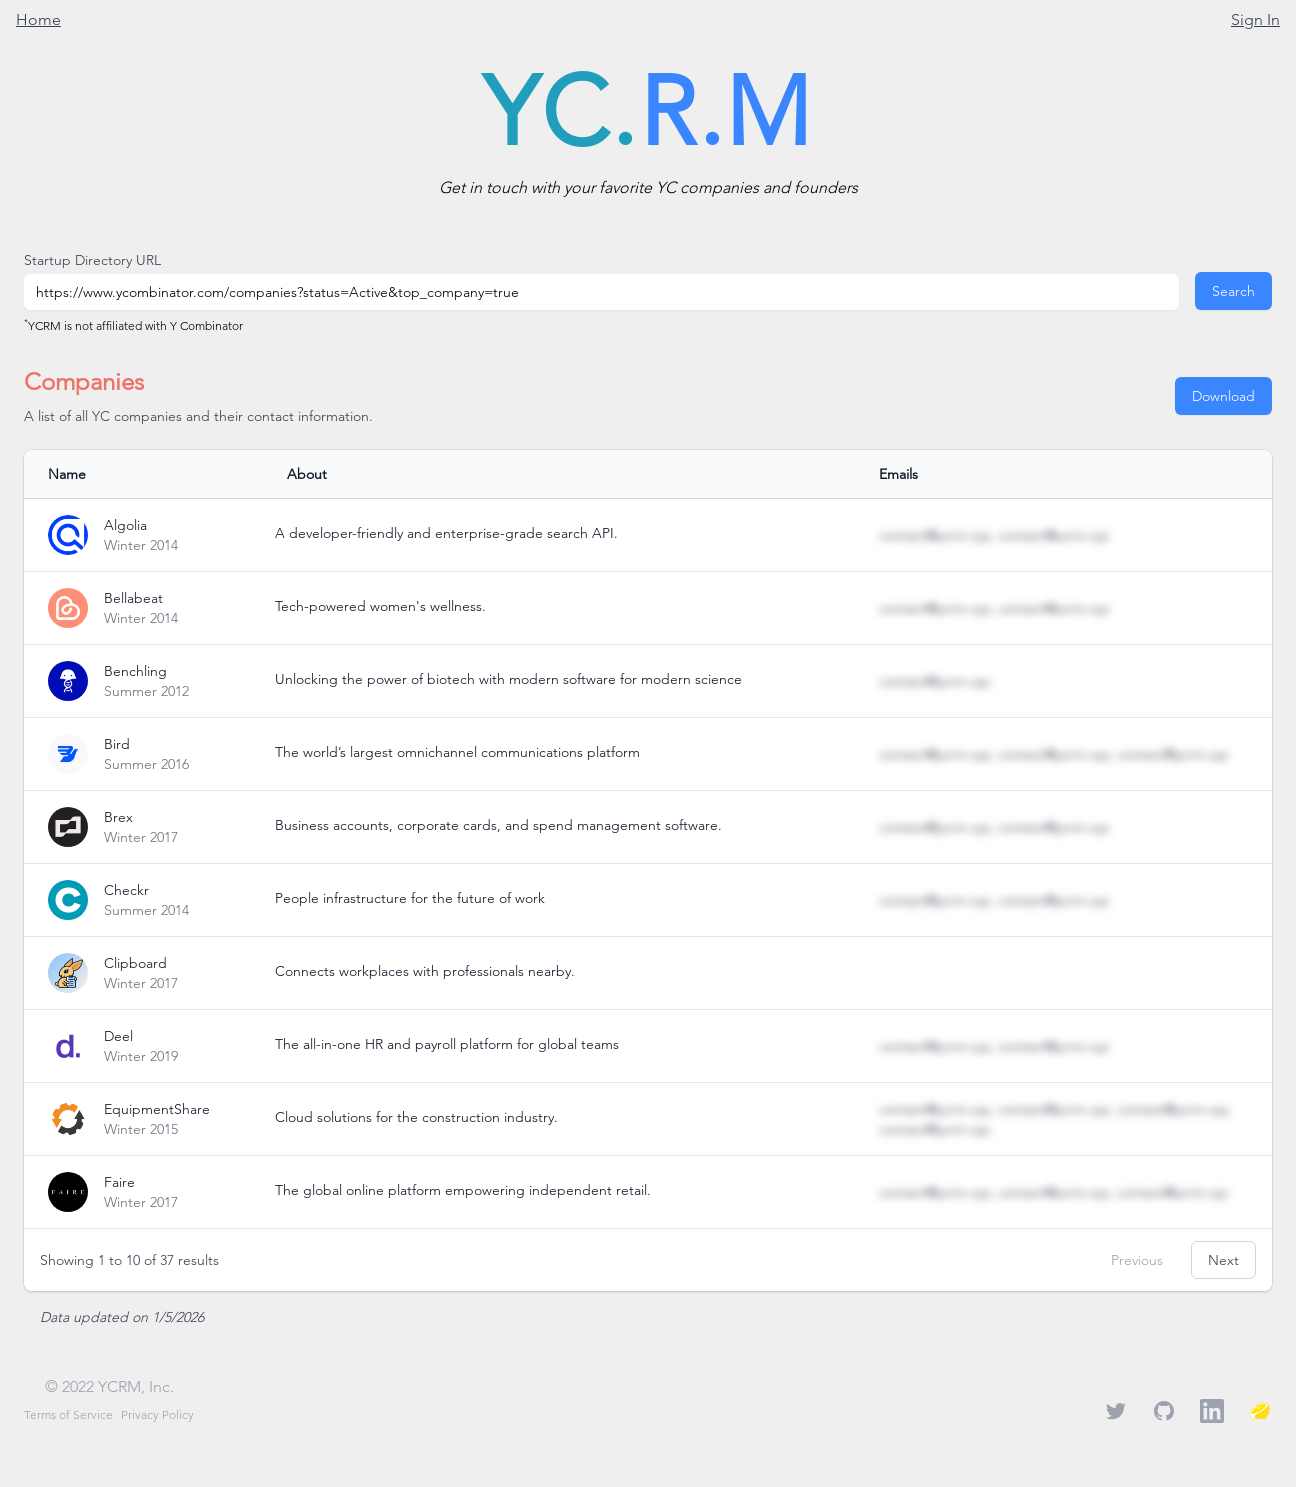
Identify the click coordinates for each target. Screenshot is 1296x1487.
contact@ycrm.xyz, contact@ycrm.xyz (994, 535)
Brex (118, 817)
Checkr (126, 890)
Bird (117, 744)
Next (1223, 1260)
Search (1233, 291)
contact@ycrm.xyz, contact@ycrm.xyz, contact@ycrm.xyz (1053, 754)
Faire (119, 1182)
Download (1223, 396)
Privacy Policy (157, 1414)
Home (38, 19)
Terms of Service (68, 1414)
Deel (118, 1036)
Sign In (1255, 19)
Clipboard (135, 963)
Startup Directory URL (92, 260)
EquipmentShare (157, 1109)
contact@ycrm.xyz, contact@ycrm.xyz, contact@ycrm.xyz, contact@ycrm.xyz (1055, 1119)
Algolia (125, 525)
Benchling (135, 671)
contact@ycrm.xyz (934, 681)
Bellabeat (133, 598)
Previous (1137, 1260)
